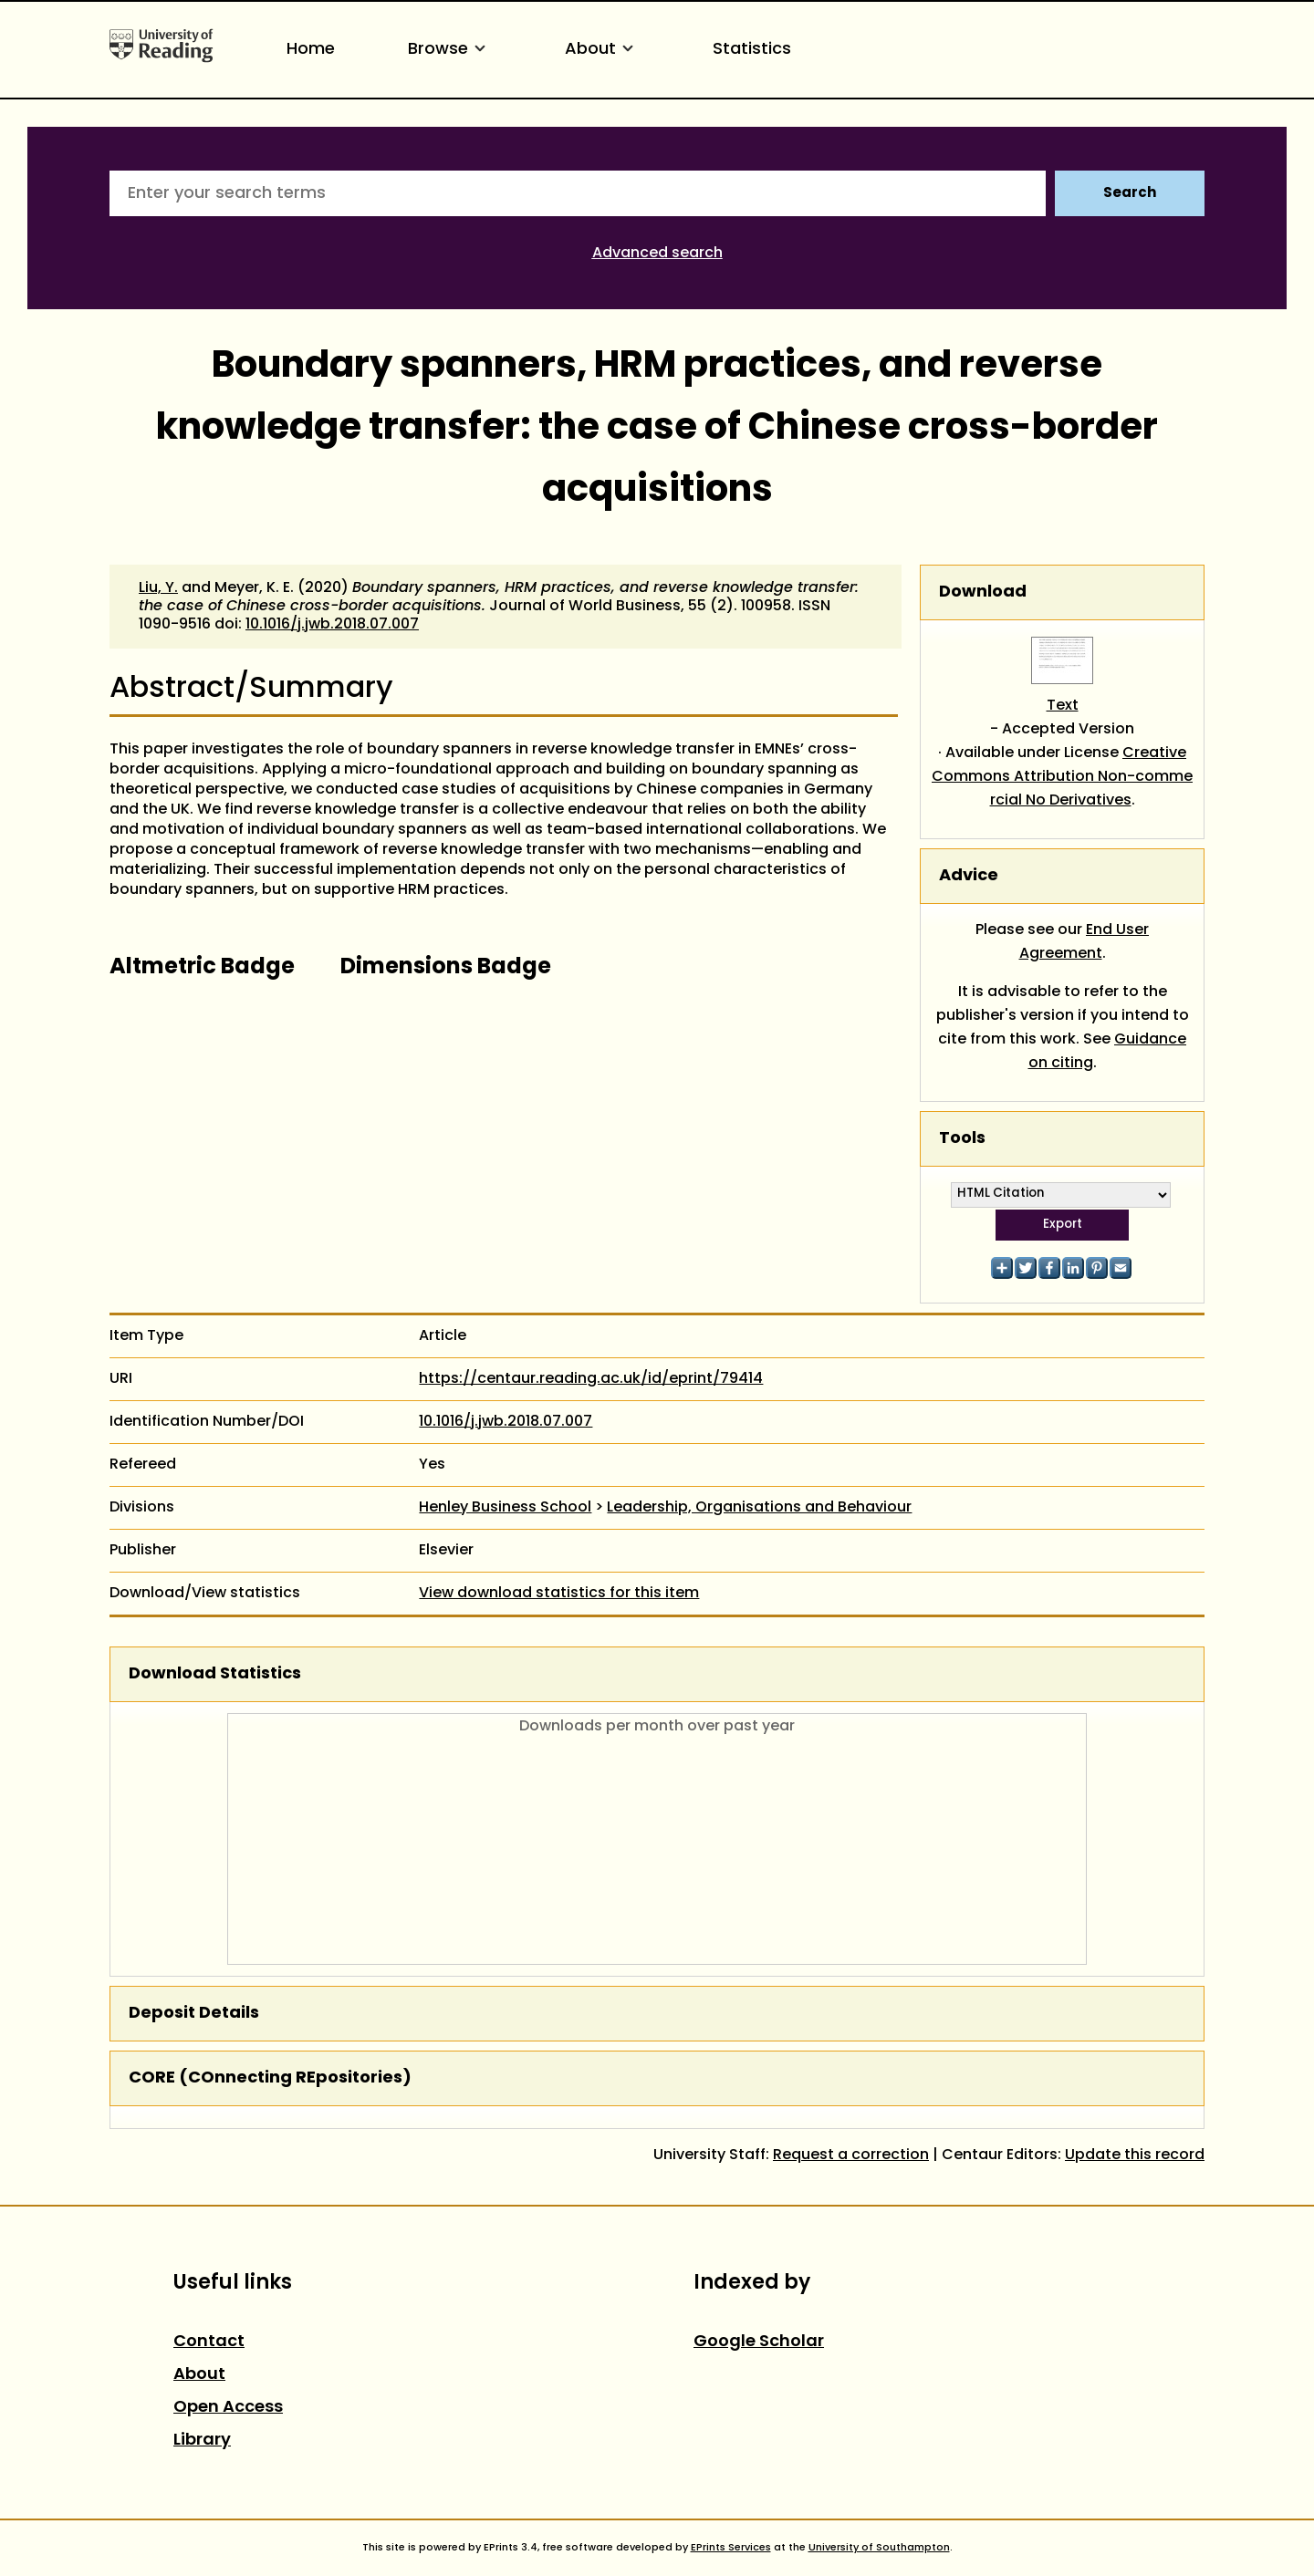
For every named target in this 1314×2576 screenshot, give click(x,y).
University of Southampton (879, 2548)
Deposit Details (194, 2014)
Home (311, 49)
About (602, 49)
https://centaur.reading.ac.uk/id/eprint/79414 (591, 1379)
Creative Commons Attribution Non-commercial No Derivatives (1062, 777)
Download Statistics (215, 1674)
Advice (968, 876)
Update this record (1134, 2155)
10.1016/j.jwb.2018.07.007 (332, 625)
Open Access (228, 2408)
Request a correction (851, 2155)
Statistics (752, 49)
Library (202, 2440)
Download (983, 592)
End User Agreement (1084, 942)
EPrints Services (731, 2548)
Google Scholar (759, 2342)
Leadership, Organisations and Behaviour (759, 1508)
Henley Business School (505, 1508)
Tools (962, 1139)
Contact (209, 2342)
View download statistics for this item (559, 1593)
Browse (450, 49)
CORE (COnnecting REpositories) (270, 2078)
